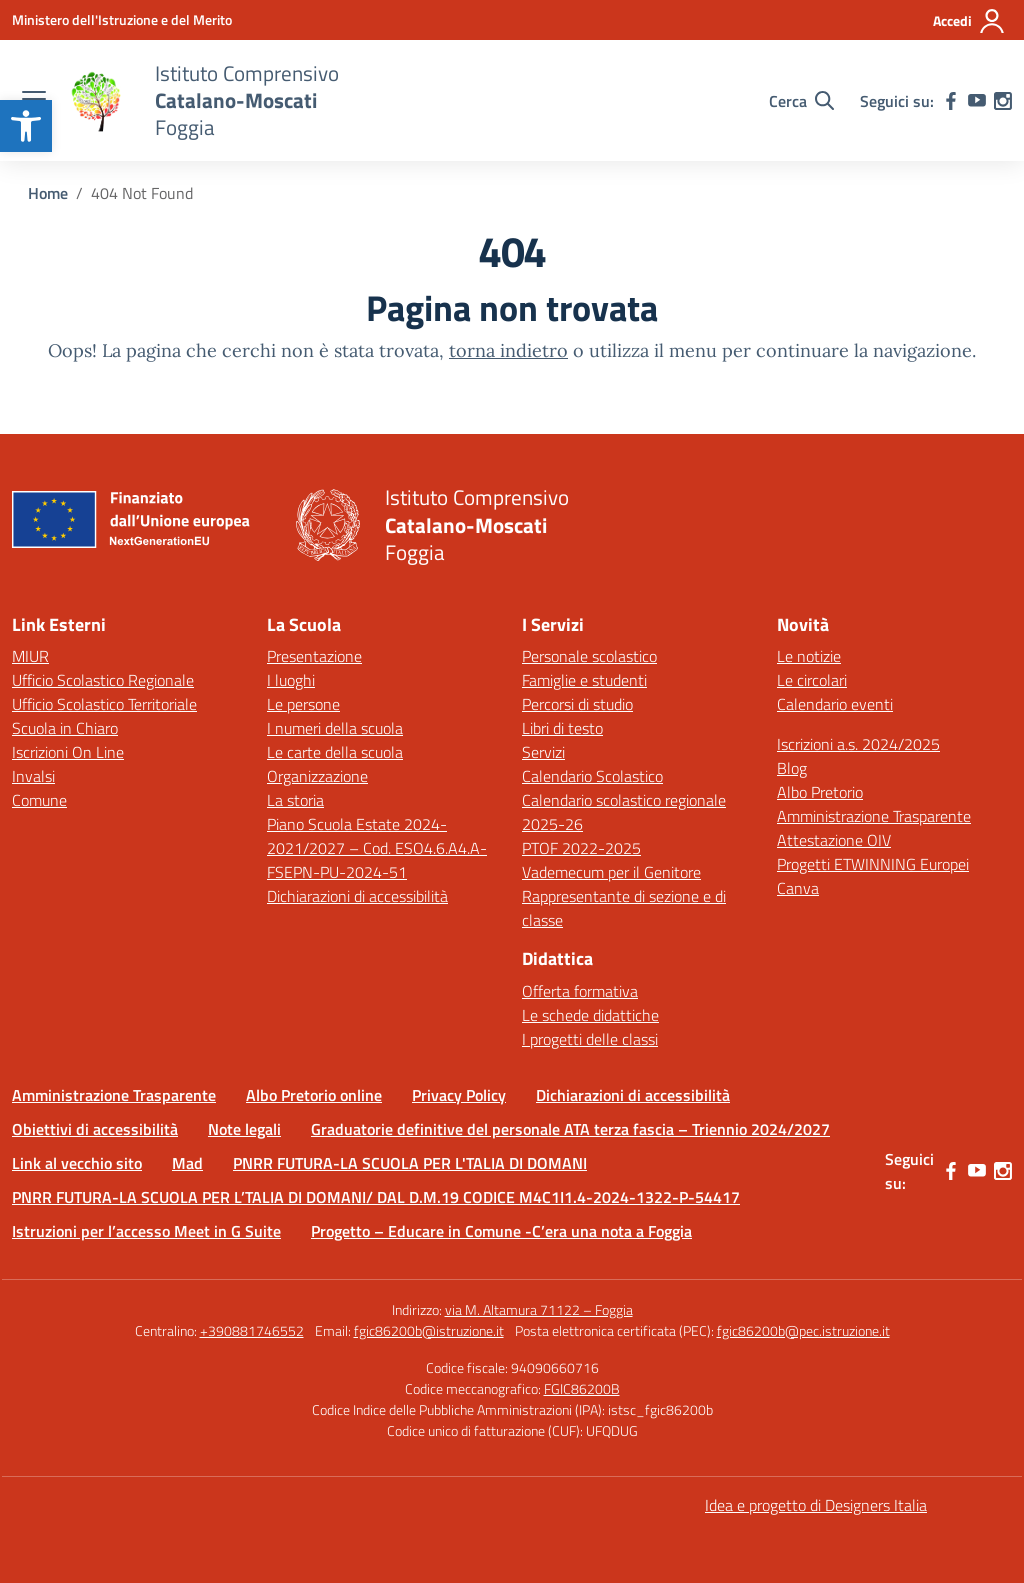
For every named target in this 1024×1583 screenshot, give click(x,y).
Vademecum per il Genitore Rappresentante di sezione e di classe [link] (624, 896)
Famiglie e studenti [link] (584, 680)
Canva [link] (798, 888)
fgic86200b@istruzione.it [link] (429, 1330)
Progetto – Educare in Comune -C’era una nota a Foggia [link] (501, 1231)
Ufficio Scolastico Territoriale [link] (104, 704)
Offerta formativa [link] (580, 991)
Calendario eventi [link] (835, 704)
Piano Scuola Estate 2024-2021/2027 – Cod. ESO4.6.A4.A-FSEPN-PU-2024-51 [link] (377, 848)
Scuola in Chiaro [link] (65, 728)
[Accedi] (969, 21)
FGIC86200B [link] (582, 1388)
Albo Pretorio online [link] (314, 1095)
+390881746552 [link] (252, 1330)
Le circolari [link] (812, 680)
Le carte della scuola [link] (335, 752)
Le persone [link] (303, 704)
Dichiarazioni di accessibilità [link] (357, 896)
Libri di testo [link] (562, 728)
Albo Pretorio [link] (820, 792)
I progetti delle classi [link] (590, 1039)
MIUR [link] (30, 656)
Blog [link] (792, 768)
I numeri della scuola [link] (335, 728)
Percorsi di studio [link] (577, 704)
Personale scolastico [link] (589, 656)
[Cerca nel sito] (801, 101)
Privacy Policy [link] (459, 1095)
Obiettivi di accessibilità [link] (95, 1129)
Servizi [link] (543, 752)
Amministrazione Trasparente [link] (874, 816)
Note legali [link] (244, 1129)
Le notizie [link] (809, 656)
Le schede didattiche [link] (590, 1015)
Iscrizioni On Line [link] (68, 752)
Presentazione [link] (314, 656)
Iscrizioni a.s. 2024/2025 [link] (858, 744)
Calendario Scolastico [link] (592, 776)
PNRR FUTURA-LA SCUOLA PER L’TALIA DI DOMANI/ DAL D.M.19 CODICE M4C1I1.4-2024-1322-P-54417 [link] (376, 1197)
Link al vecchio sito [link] (77, 1163)
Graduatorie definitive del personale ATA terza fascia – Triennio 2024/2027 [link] (570, 1129)
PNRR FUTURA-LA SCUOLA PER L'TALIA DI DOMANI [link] (410, 1163)
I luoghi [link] (291, 680)
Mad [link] (187, 1163)
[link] (26, 126)
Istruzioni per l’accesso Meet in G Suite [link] (146, 1231)
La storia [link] (295, 800)
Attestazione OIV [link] (834, 840)
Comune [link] (39, 800)
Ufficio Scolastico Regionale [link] (103, 680)
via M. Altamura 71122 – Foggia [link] (539, 1309)
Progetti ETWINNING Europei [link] (873, 864)
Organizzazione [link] (317, 776)
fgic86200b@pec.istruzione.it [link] (803, 1330)
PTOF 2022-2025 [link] (581, 848)
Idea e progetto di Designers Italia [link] (816, 1505)
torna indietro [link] (508, 350)
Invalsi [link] (33, 776)
